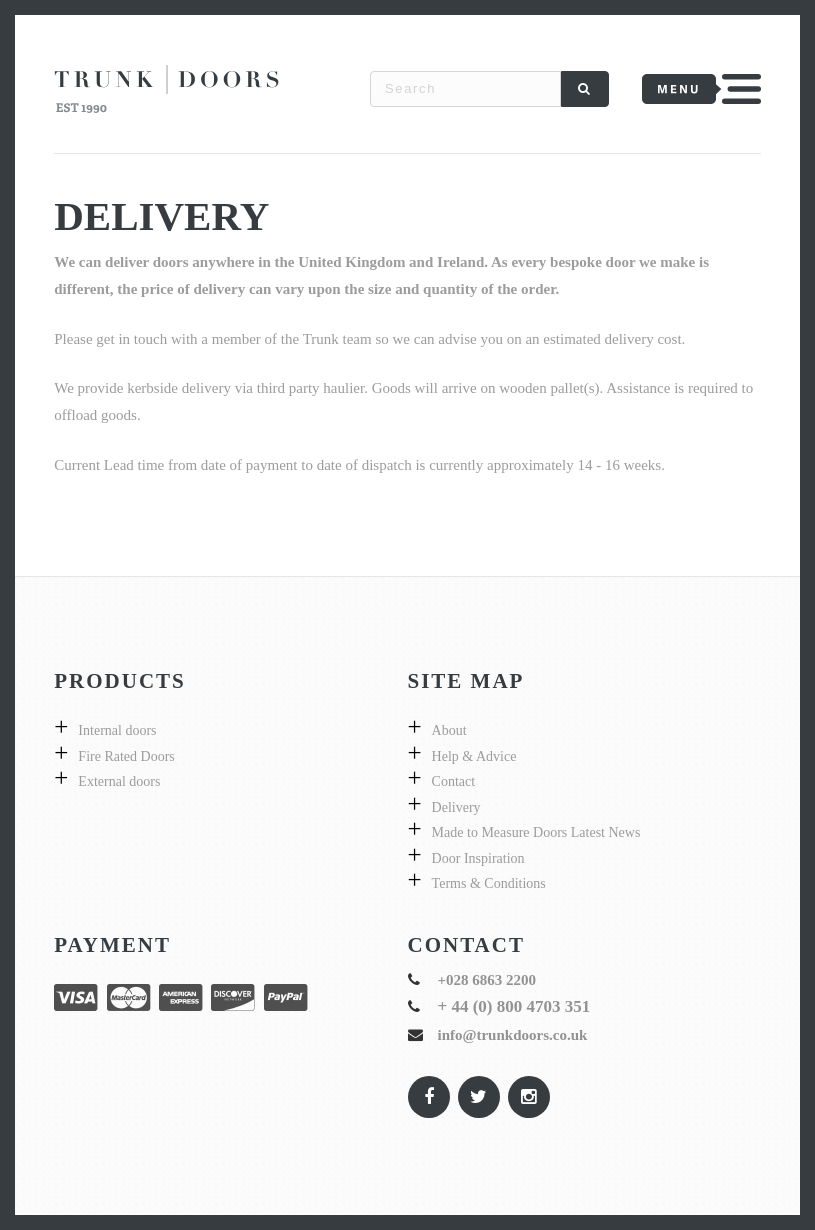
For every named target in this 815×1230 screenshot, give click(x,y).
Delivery (456, 807)
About (449, 730)
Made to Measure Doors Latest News (536, 832)
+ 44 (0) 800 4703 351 (514, 1006)
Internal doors (117, 730)
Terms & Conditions (489, 883)
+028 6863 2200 (487, 980)
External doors (119, 781)
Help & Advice (474, 756)
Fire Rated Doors (126, 756)
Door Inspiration (478, 858)
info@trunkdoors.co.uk (513, 1035)
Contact (454, 781)
